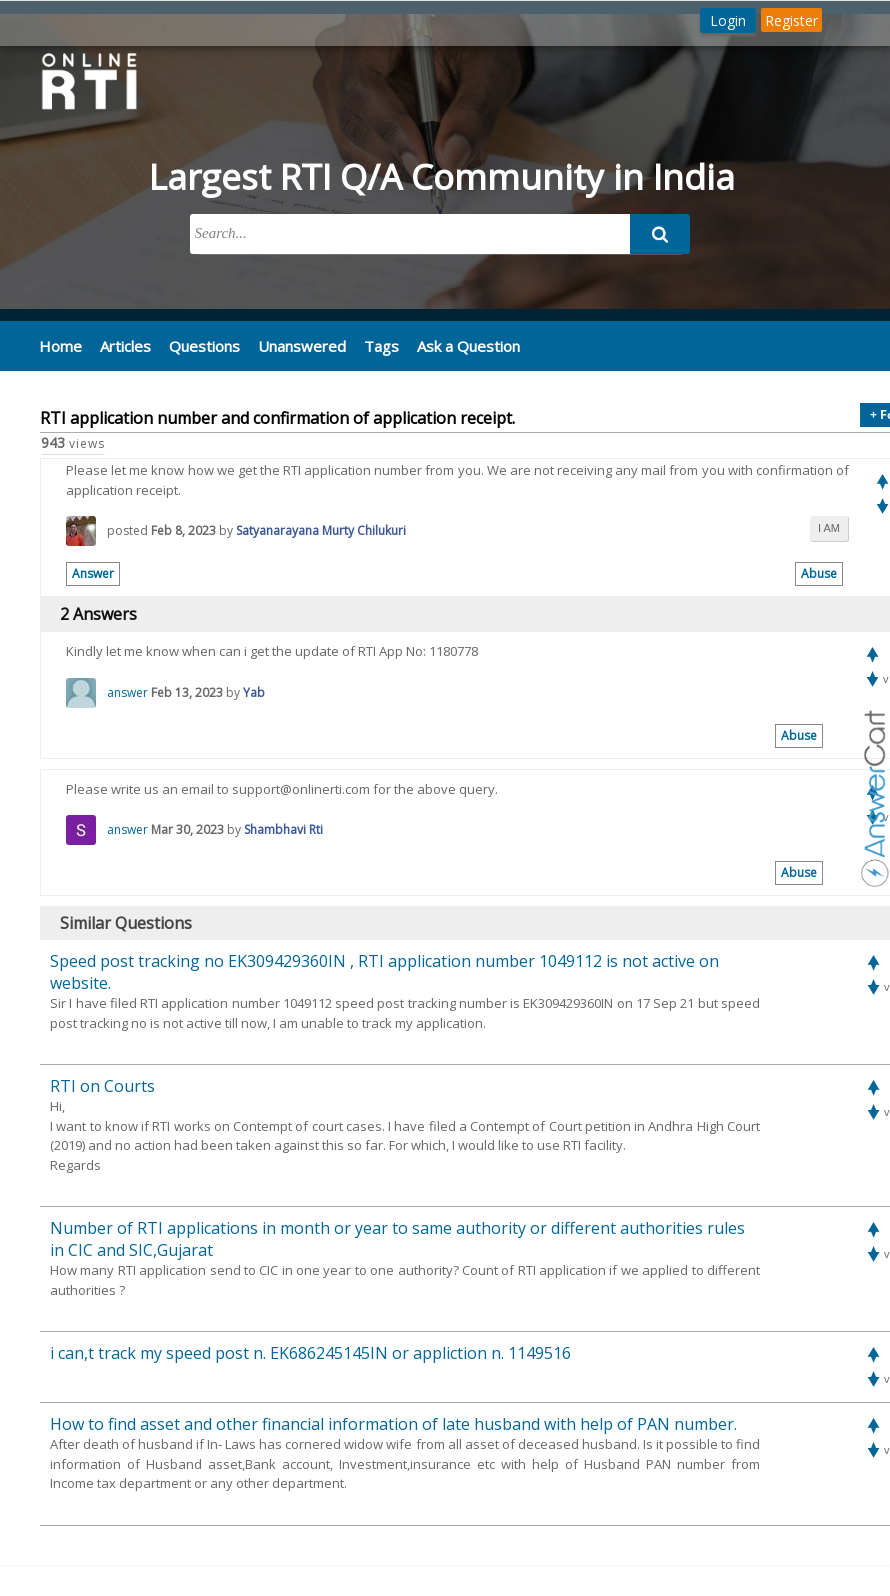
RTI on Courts (102, 1085)
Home (59, 345)
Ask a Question (453, 345)
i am (829, 527)
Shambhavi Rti (283, 828)
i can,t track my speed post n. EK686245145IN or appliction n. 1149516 (310, 1352)
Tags (369, 345)
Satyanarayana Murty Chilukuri (321, 529)
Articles (122, 345)
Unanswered (292, 345)
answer (127, 691)
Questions (198, 345)
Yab (254, 691)
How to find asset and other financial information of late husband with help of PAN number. (393, 1423)
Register (791, 20)
